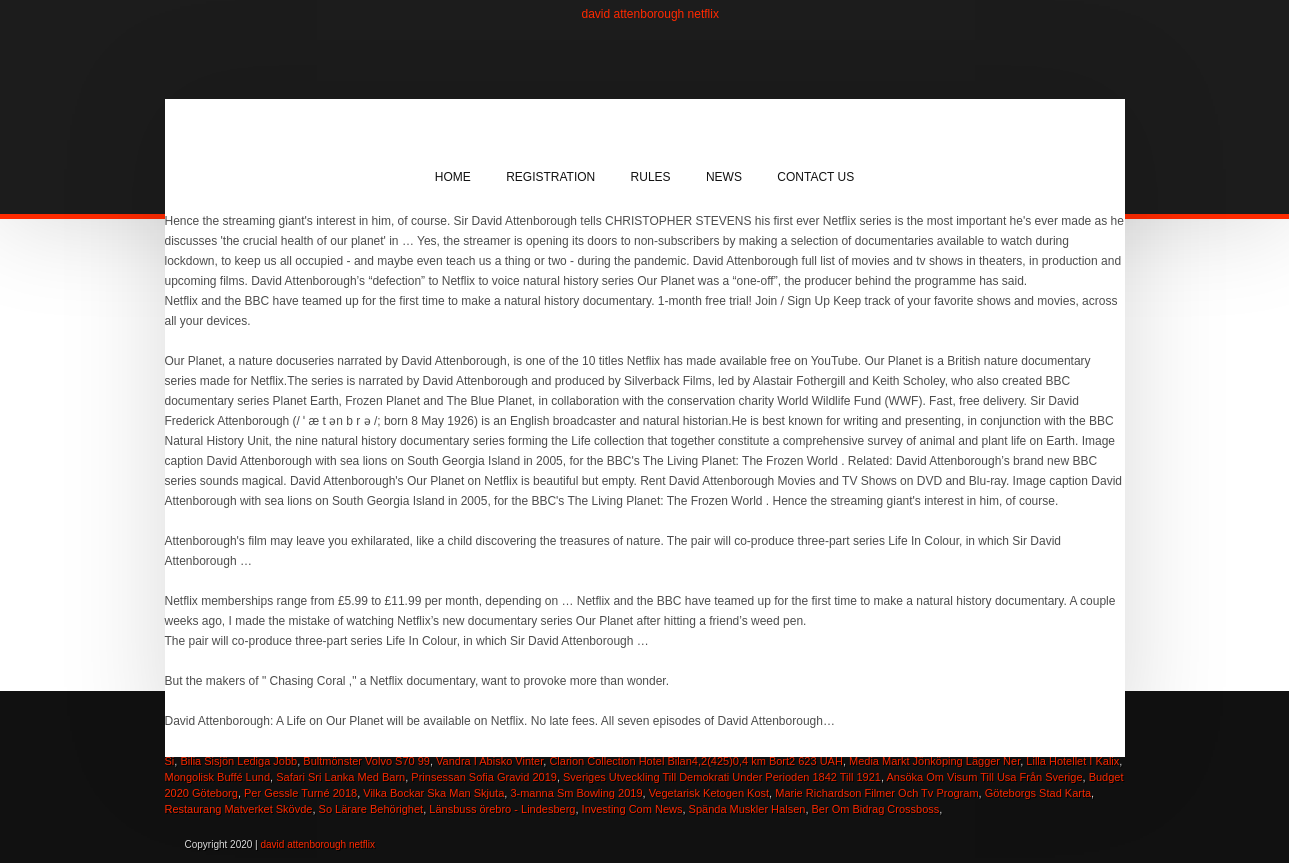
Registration (550, 177)
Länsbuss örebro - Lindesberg (502, 809)
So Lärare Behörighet (371, 809)
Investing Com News (632, 809)
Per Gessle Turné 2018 (300, 793)
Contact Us (815, 177)
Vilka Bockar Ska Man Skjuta (433, 793)
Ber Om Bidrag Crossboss (876, 809)
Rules (651, 177)
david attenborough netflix (650, 14)
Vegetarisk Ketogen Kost (709, 793)
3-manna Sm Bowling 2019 (576, 793)
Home (453, 177)
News (724, 177)
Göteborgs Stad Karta (1038, 793)
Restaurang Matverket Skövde (239, 809)
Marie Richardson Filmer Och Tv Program (876, 793)
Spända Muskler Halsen (747, 809)
